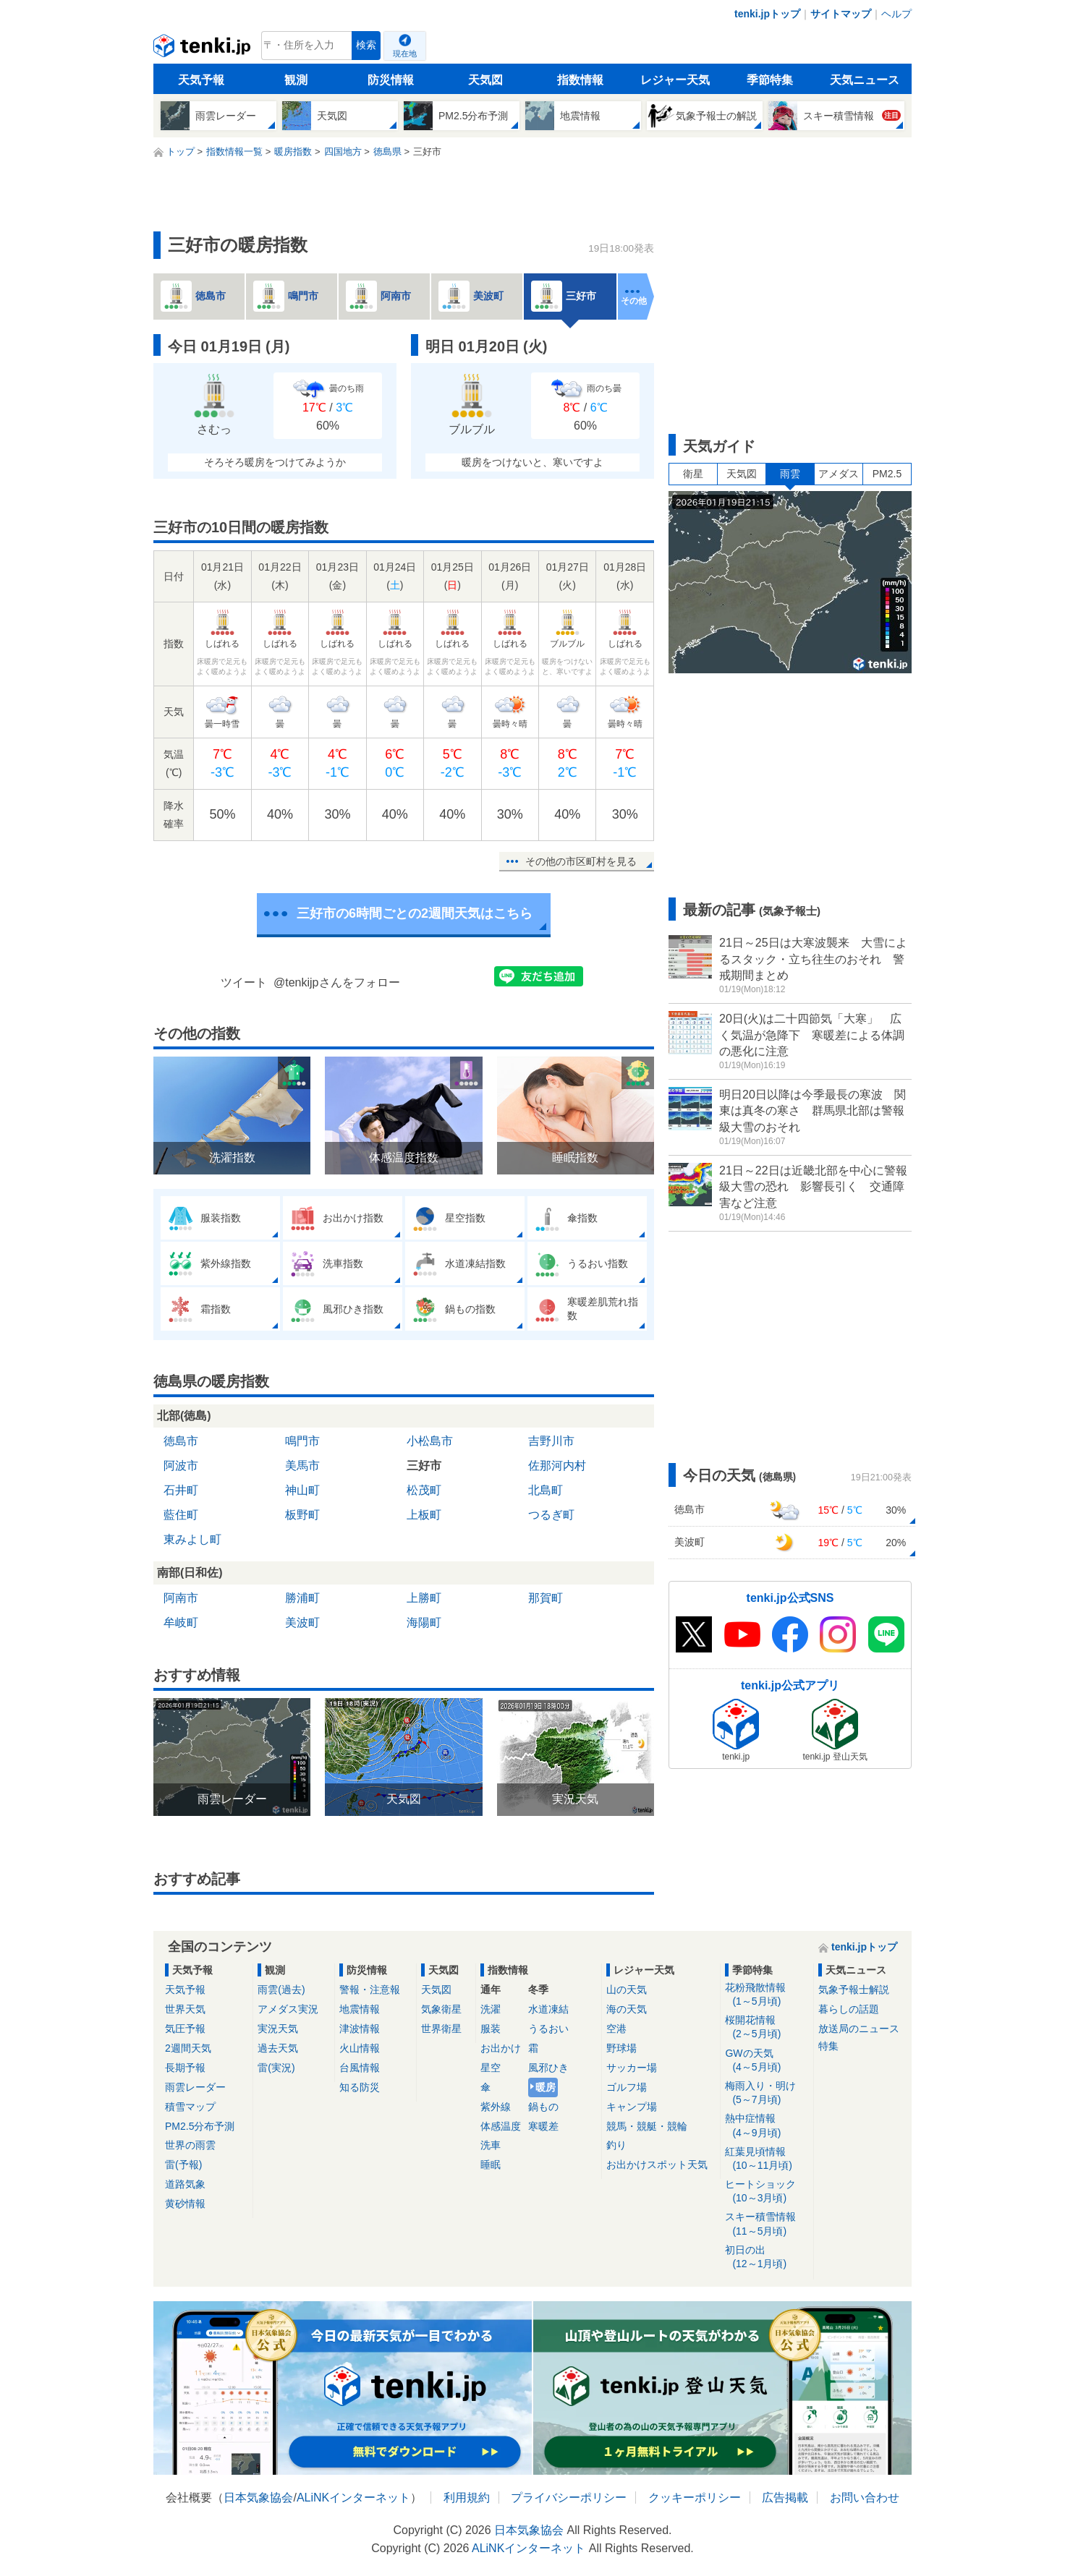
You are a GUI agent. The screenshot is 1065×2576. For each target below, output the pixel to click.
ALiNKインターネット (353, 2497)
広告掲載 (785, 2497)
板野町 (302, 1515)
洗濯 (490, 2009)
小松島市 (430, 1441)
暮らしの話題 (848, 2009)
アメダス (838, 473)
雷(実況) (276, 2067)
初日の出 (766, 2257)
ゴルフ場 (626, 2087)
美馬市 (302, 1465)
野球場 (621, 2048)
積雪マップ (190, 2106)
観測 (295, 80)
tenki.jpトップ (767, 14)
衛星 (693, 473)
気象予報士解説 (853, 1989)
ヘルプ (896, 14)
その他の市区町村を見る (581, 861)
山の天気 (626, 1989)
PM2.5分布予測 (199, 2126)
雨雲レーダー (195, 2087)
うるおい (548, 2028)
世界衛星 (441, 2028)
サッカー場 (631, 2067)
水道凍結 (548, 2009)
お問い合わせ (864, 2497)
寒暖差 (543, 2126)
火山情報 (359, 2048)
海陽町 (424, 1622)
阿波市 (181, 1465)
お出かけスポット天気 (657, 2164)
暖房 (545, 2087)
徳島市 (181, 1441)
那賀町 (545, 1598)
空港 (616, 2028)
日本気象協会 (258, 2497)
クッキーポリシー (694, 2497)
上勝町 (424, 1598)
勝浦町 (302, 1598)
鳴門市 (302, 1441)
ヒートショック (766, 2191)
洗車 (490, 2145)
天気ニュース (864, 80)
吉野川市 (551, 1441)
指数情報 (580, 80)
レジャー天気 (675, 80)
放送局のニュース (858, 2028)
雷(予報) (183, 2164)
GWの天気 (766, 2060)
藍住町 (181, 1515)
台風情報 (359, 2067)
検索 (366, 45)
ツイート (244, 982)
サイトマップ (840, 14)
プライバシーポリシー (569, 2497)
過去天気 (278, 2048)
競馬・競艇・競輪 (646, 2126)
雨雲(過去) (281, 1989)
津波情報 (359, 2028)
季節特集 (770, 80)
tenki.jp (203, 49)
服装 (490, 2028)
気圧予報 (185, 2028)
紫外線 (495, 2106)
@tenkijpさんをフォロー (336, 982)
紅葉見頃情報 (766, 2159)
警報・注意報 (369, 1989)
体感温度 (500, 2126)
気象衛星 (441, 2009)
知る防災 (359, 2087)
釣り (616, 2145)
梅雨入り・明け (766, 2093)
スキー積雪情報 (766, 2224)
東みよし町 (192, 1539)
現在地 (405, 53)
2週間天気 (188, 2048)
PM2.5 (887, 473)
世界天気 (185, 2009)
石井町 (181, 1490)
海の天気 (626, 2009)
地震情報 (359, 2009)
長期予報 (185, 2067)
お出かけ (500, 2048)
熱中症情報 (766, 2125)
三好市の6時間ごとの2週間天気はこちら (414, 913)
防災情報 (391, 80)
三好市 (424, 1465)
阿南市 (181, 1598)
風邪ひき (548, 2067)
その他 (634, 301)
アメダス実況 (288, 2009)
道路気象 (185, 2184)
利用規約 (467, 2497)
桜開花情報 (766, 2027)
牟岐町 (181, 1622)
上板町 (424, 1515)
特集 (828, 2046)
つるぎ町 (551, 1515)
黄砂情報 (185, 2203)
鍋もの (543, 2106)
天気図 (485, 80)
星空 (490, 2067)
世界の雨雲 (190, 2145)
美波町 (302, 1622)
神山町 (302, 1490)
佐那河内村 (557, 1465)
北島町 (545, 1490)
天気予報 (201, 80)
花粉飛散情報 (766, 1995)
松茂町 (424, 1490)
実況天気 (278, 2028)
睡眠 (490, 2164)
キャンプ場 (631, 2106)
